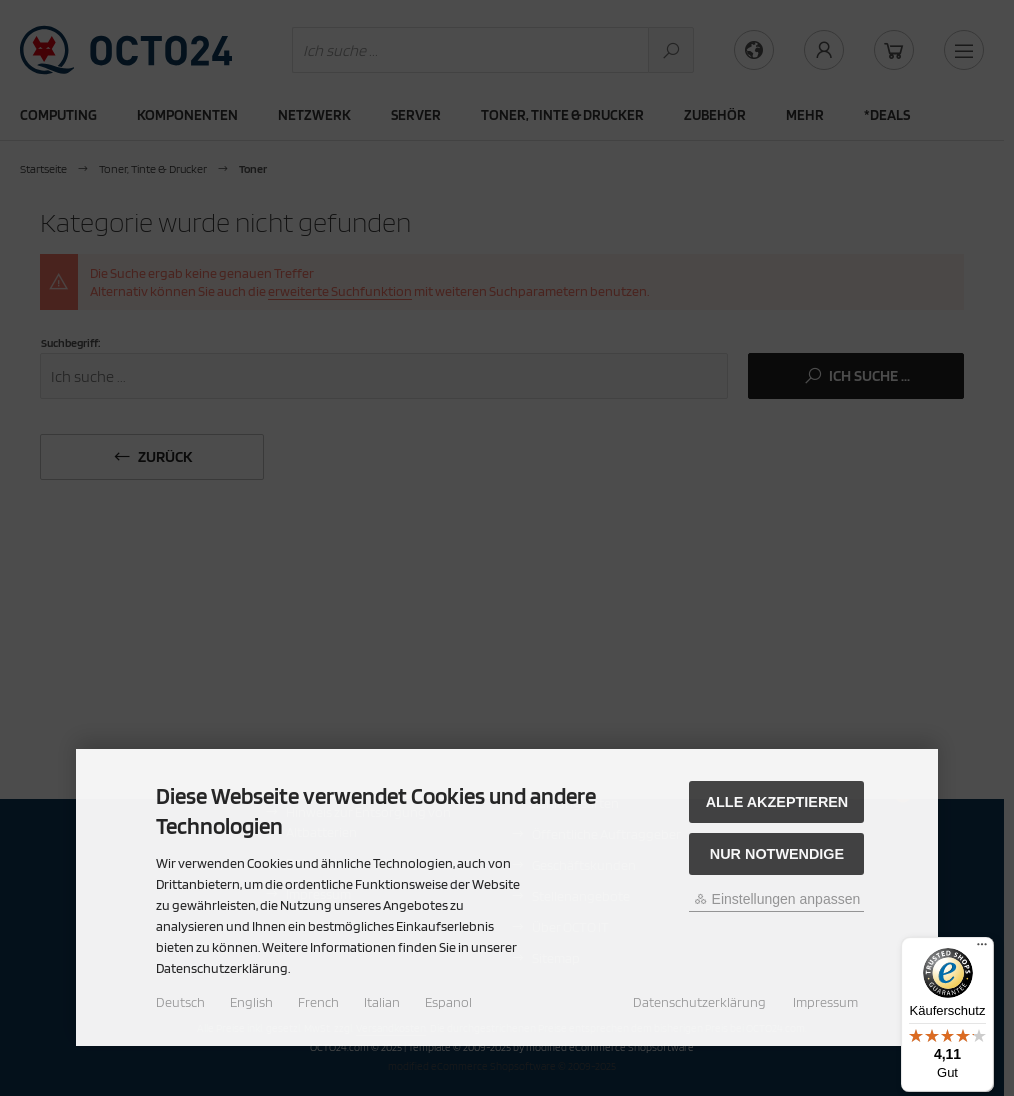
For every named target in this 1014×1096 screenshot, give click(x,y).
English (251, 1002)
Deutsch (180, 1002)
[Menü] (982, 949)
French (318, 1002)
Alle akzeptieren (777, 802)
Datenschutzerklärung (699, 1002)
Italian (382, 1002)
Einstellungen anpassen (777, 899)
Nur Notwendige (777, 854)
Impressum (825, 1002)
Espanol (448, 1002)
